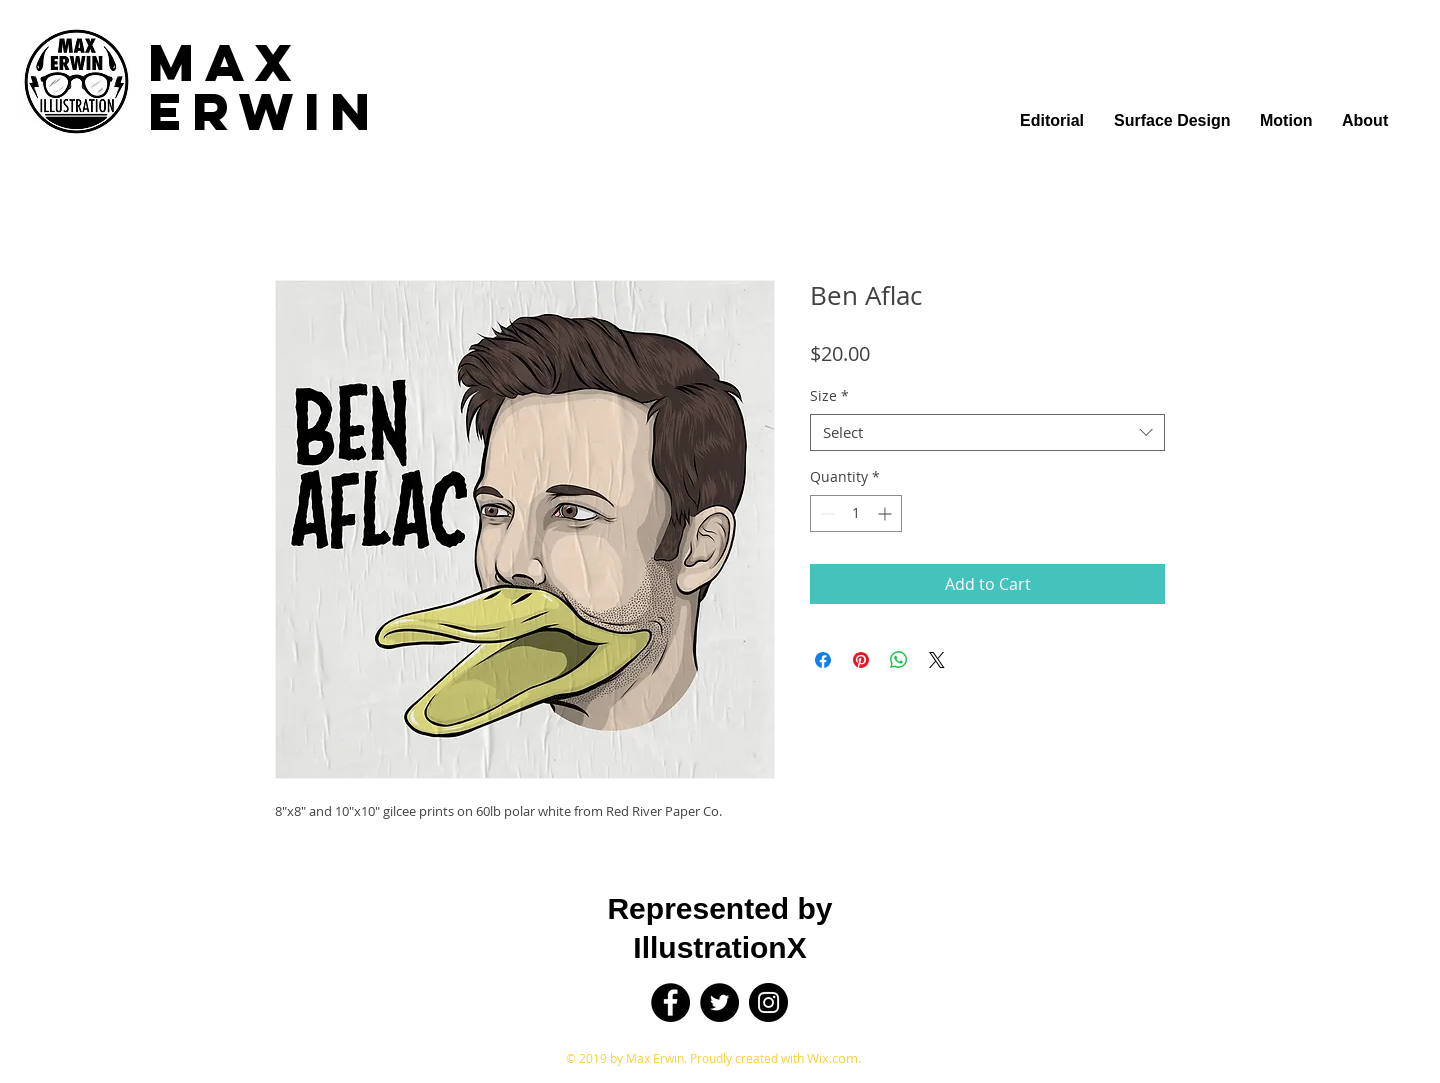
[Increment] (886, 513)
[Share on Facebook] (823, 660)
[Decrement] (825, 513)
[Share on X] (937, 660)
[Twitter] (719, 1002)
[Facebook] (670, 1002)
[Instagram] (768, 1002)
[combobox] (987, 433)
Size (829, 396)
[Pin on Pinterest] (861, 660)
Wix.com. (834, 1058)
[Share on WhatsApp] (899, 660)
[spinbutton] (856, 513)
